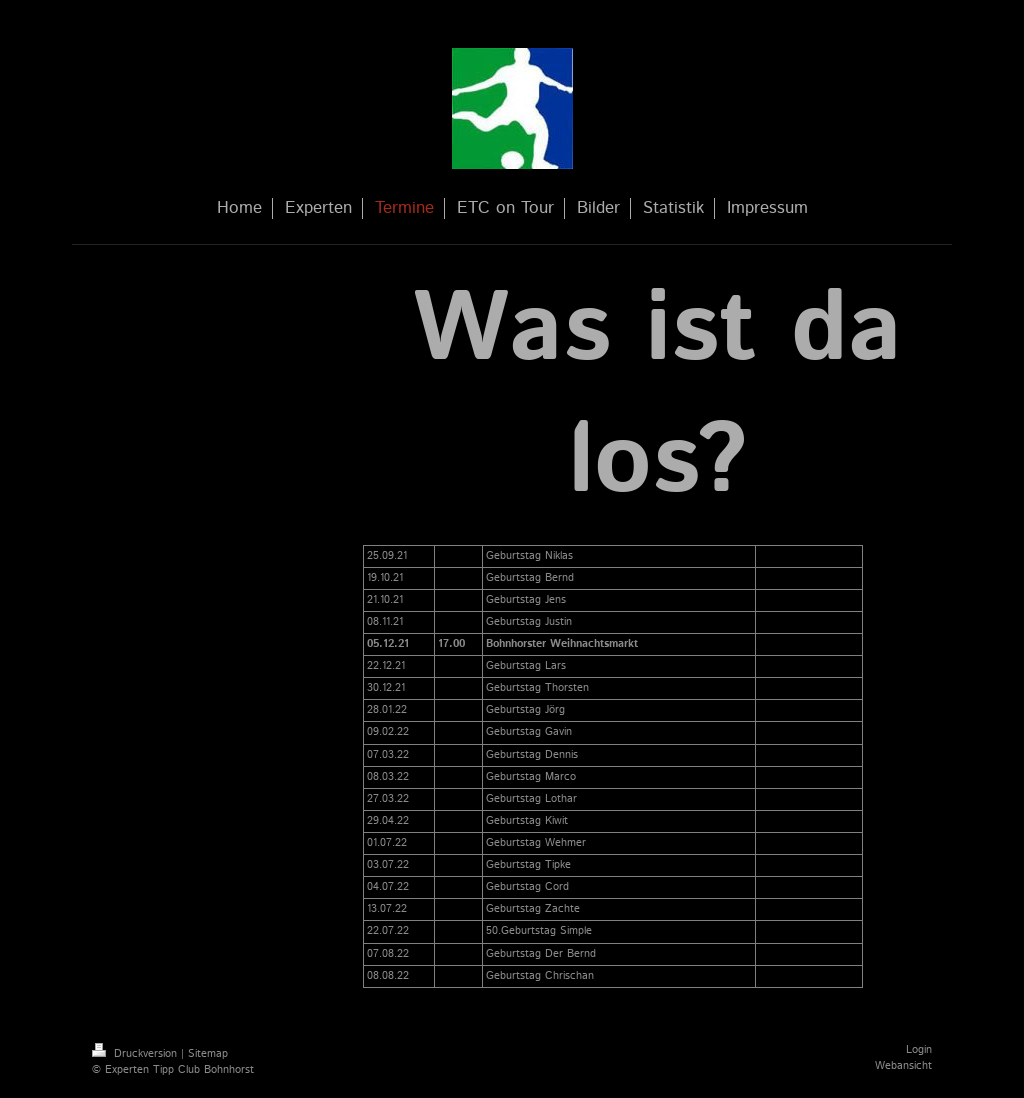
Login (919, 1050)
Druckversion (136, 1054)
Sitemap (208, 1054)
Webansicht (903, 1066)
